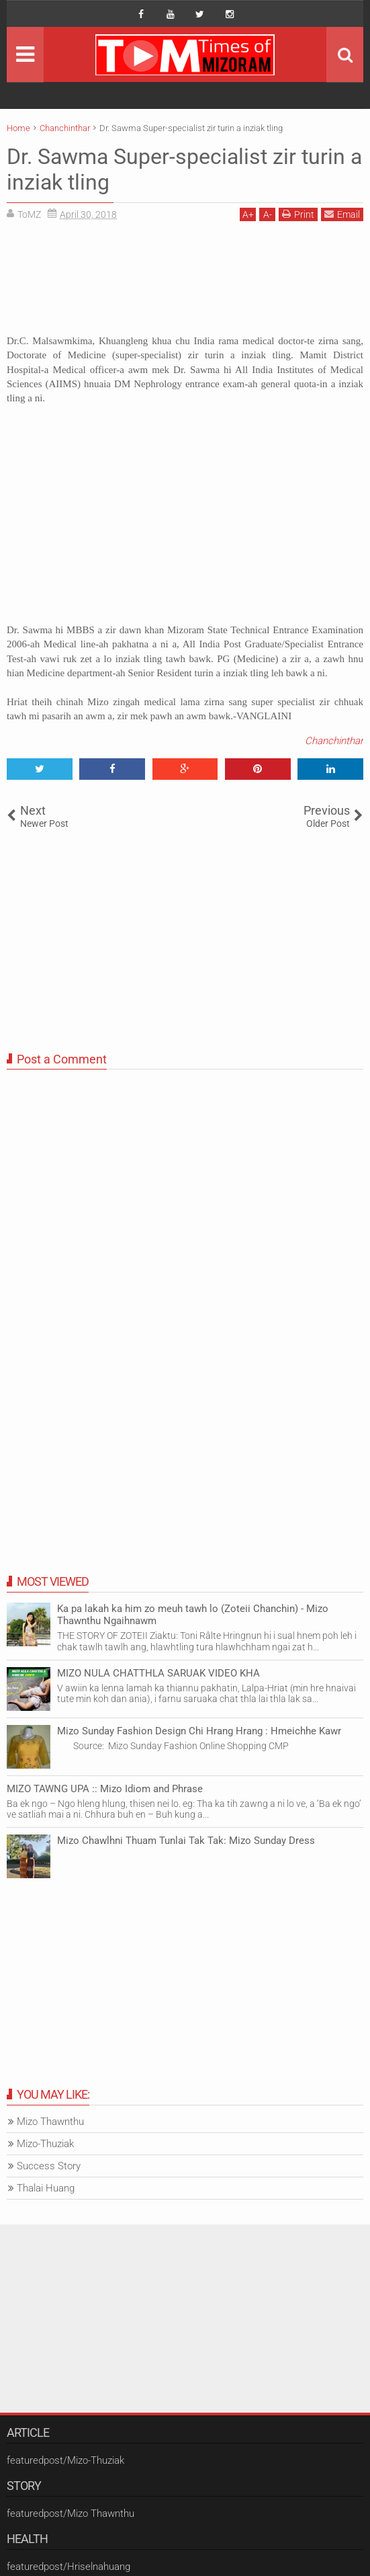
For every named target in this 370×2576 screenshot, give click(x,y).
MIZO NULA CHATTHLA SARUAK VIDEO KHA (158, 1673)
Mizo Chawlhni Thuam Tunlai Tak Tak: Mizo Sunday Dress (186, 1841)
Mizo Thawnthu (50, 2122)
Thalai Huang (46, 2188)
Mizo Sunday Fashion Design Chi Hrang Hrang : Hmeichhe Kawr (199, 1731)
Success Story (49, 2166)
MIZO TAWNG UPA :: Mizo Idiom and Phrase (105, 1789)
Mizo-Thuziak (45, 2144)
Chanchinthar (334, 741)
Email (342, 214)
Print (298, 214)
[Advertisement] (185, 282)
